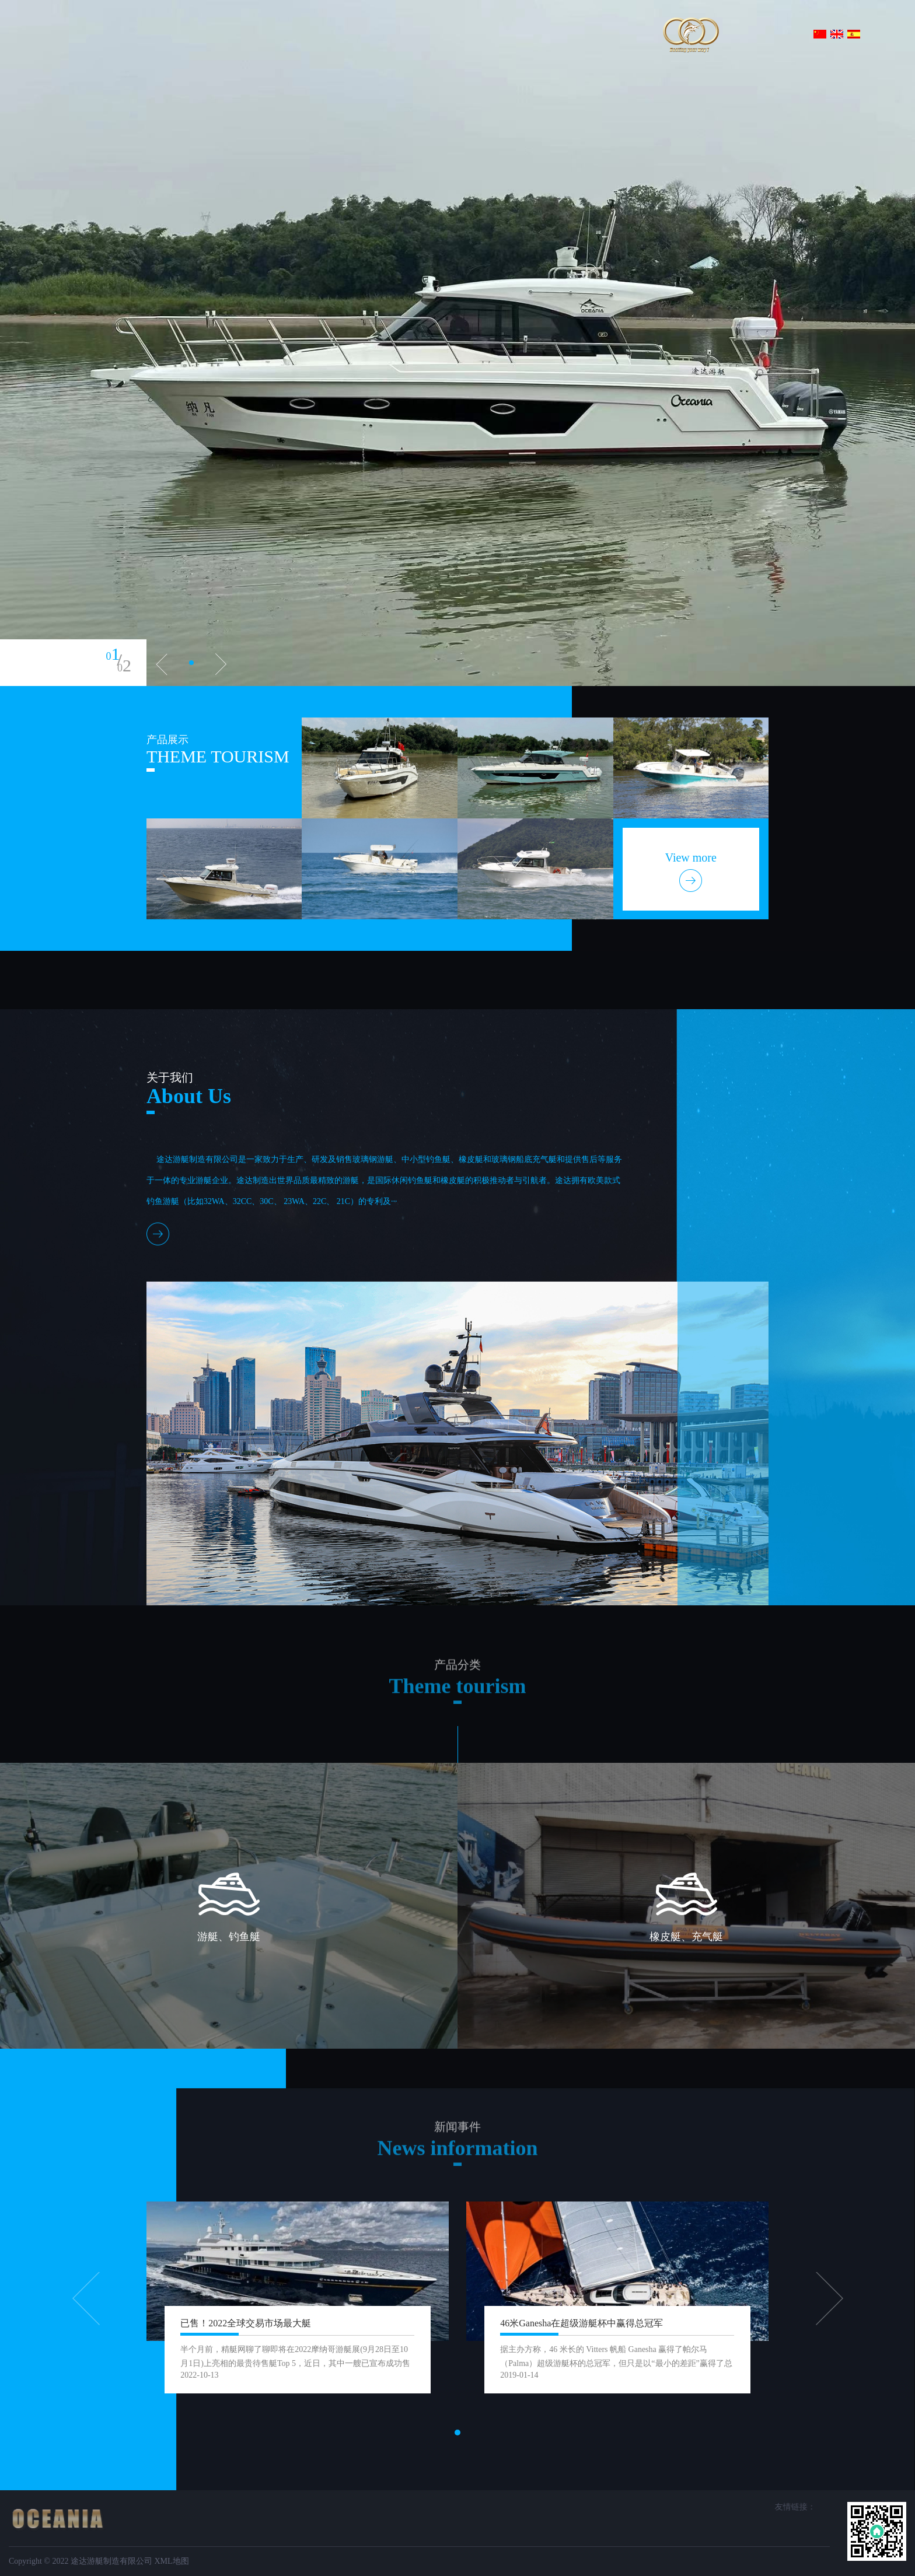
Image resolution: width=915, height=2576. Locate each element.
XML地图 (171, 2561)
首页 (188, 33)
